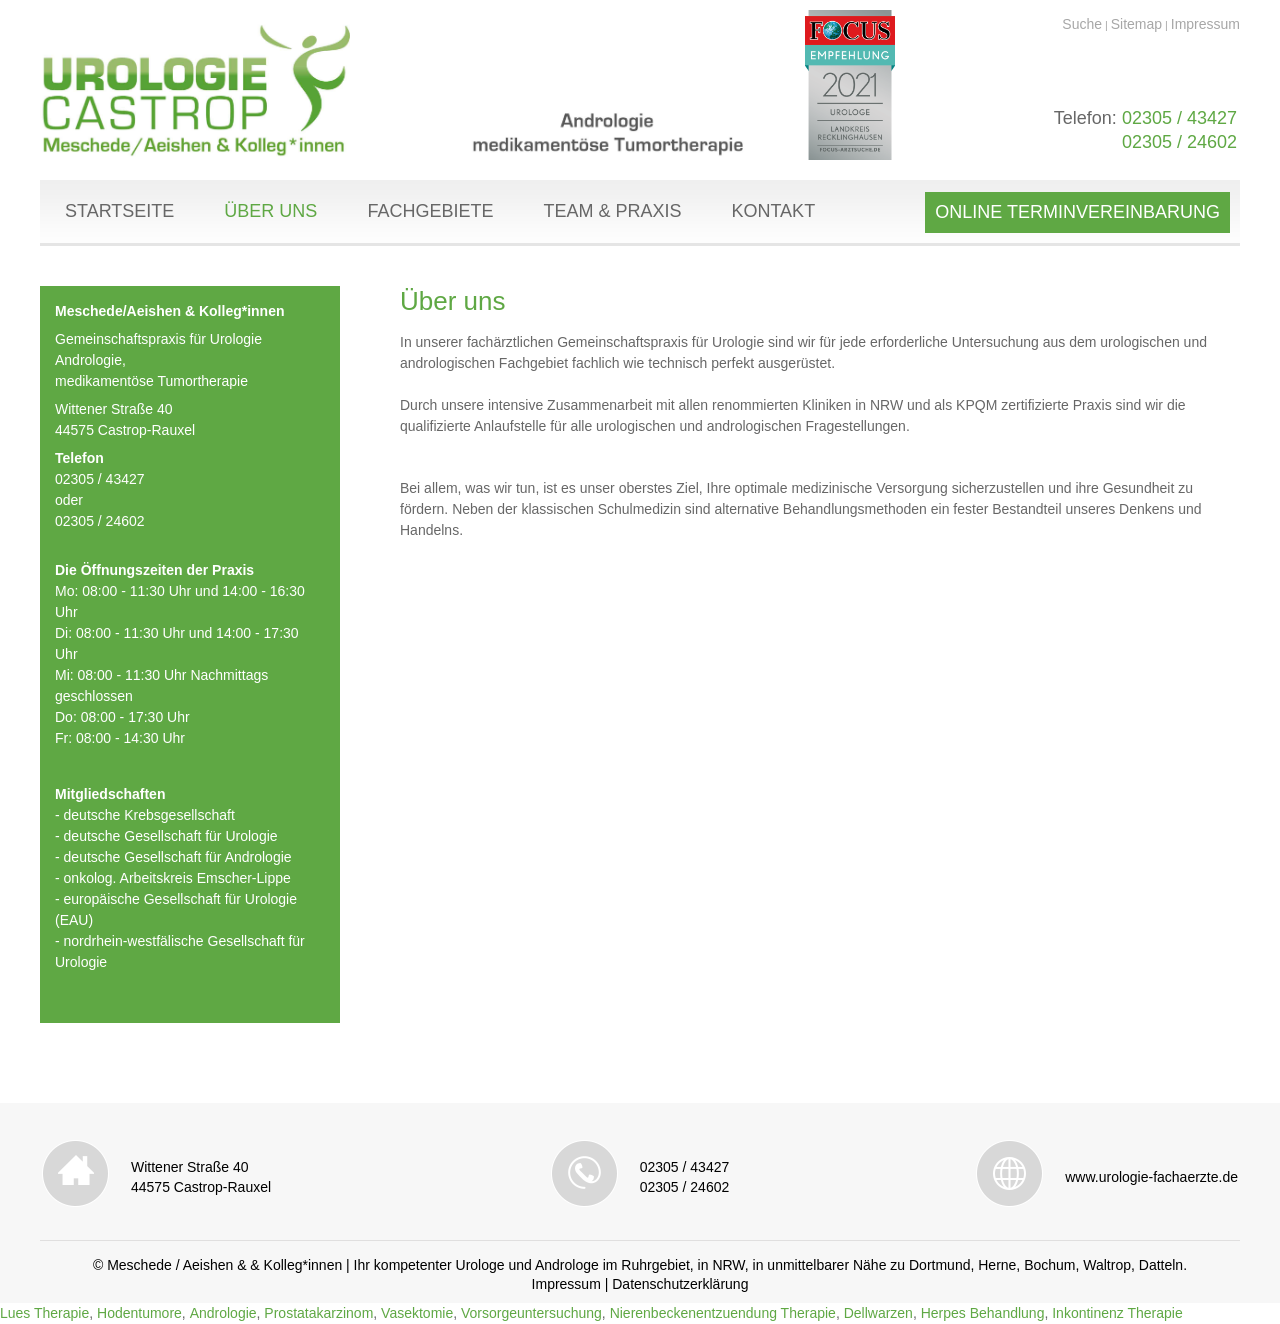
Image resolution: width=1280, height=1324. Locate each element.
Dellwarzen (878, 1313)
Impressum (1205, 24)
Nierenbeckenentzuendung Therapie (723, 1313)
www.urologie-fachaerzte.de (1151, 1177)
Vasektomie (417, 1313)
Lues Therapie (44, 1313)
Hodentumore (139, 1313)
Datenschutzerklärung (680, 1284)
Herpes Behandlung (983, 1313)
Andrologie (223, 1313)
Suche (1082, 24)
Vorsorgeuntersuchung (531, 1313)
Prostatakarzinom (318, 1313)
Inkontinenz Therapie (1117, 1313)
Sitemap (1136, 24)
